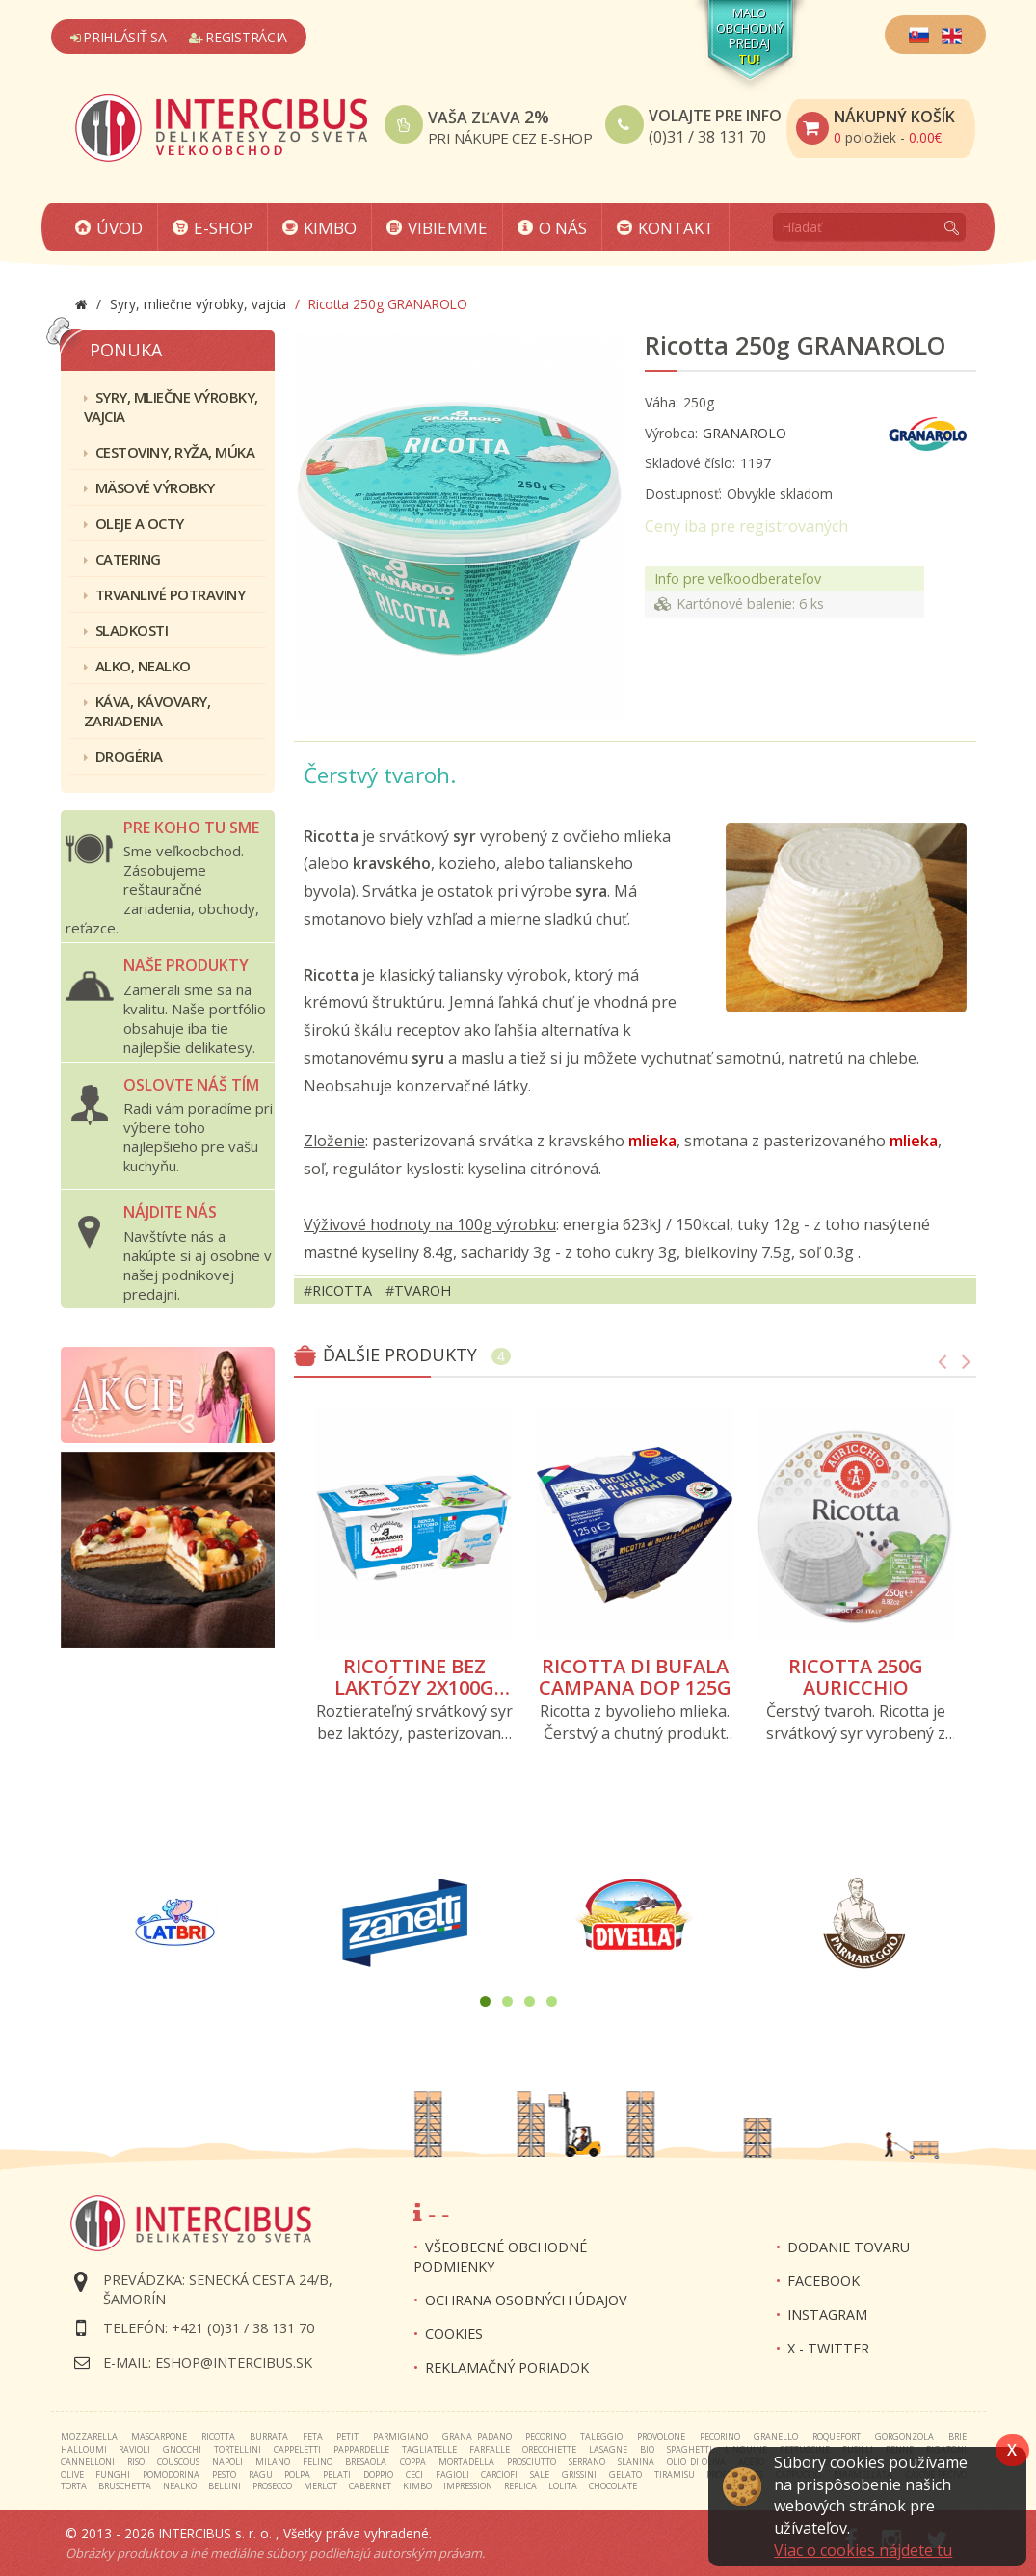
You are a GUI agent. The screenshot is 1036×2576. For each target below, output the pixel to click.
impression (467, 2486)
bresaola (365, 2462)
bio (647, 2449)
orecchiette (549, 2449)
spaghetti (689, 2449)
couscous (178, 2462)
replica (520, 2486)
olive (72, 2474)
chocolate (613, 2486)
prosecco (272, 2486)
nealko (180, 2486)
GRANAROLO (744, 433)
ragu (261, 2474)
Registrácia (238, 37)
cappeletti (297, 2449)
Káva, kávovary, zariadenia (147, 711)
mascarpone (159, 2437)
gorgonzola (904, 2437)
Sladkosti (126, 630)
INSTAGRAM (827, 2314)
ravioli (134, 2449)
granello (776, 2437)
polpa (297, 2474)
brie (957, 2437)
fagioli (452, 2474)
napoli (227, 2462)
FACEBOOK (823, 2281)
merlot (320, 2486)
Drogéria (123, 756)
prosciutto (531, 2462)
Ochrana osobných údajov (526, 2300)
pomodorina (171, 2474)
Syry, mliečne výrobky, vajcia (171, 406)
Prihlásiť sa (118, 37)
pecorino (545, 2437)
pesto (224, 2474)
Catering (122, 558)
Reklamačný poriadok (507, 2367)
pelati (337, 2474)
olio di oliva (696, 2462)
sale (539, 2474)
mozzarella (89, 2437)
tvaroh (422, 1290)
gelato (625, 2474)
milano (272, 2462)
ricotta (342, 1290)
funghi (112, 2474)
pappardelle (361, 2449)
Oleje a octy (134, 523)
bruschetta (124, 2486)
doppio (378, 2474)
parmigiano (400, 2437)
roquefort (836, 2437)
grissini (579, 2474)
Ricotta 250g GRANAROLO (795, 345)
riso (136, 2462)
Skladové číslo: (690, 463)
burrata (269, 2437)
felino (317, 2462)
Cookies (454, 2334)
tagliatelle (429, 2449)
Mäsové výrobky (149, 487)
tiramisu (674, 2474)
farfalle (489, 2449)
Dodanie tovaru (848, 2247)
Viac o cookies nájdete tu (863, 2550)
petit (347, 2437)
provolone (661, 2437)
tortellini (237, 2449)
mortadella (466, 2462)
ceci (414, 2474)
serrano (587, 2462)
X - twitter (828, 2348)
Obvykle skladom (780, 494)
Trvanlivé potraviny (165, 594)
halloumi (84, 2449)
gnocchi (182, 2449)
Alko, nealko (137, 665)
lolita (562, 2486)
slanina (636, 2462)
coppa (413, 2462)
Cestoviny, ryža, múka (169, 451)
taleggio (601, 2437)
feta (313, 2437)
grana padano (477, 2437)
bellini (224, 2486)
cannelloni (88, 2462)
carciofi (499, 2474)
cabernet (370, 2486)
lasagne (608, 2449)
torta (74, 2486)
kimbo (417, 2486)
